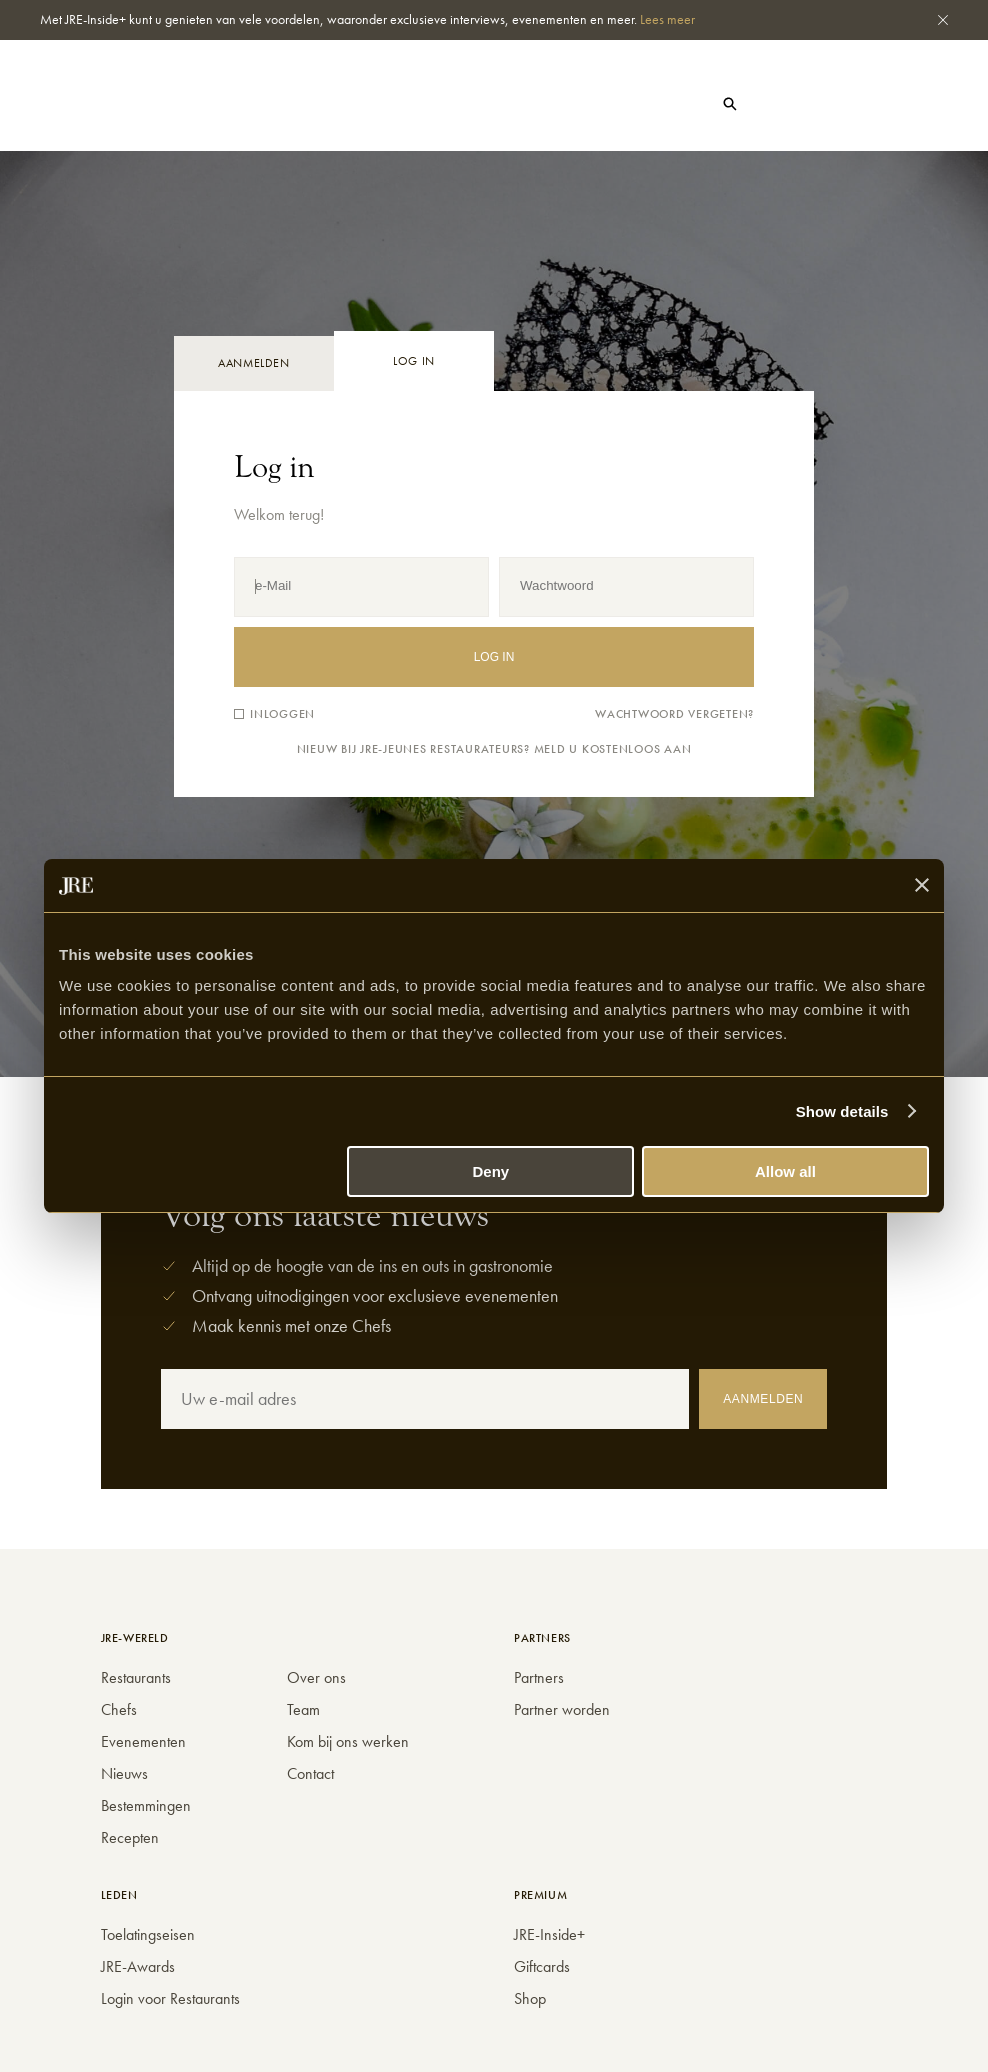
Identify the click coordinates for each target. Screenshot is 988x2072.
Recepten (130, 1837)
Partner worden (562, 1709)
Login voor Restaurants (170, 1998)
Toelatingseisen (148, 1934)
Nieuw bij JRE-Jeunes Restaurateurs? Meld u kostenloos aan (494, 749)
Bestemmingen (146, 1805)
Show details (842, 1111)
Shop (402, 105)
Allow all (785, 1171)
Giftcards (542, 1966)
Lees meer (667, 19)
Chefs (228, 90)
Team (303, 1709)
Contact (310, 1773)
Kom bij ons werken (348, 1741)
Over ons (316, 1677)
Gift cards (800, 104)
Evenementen (143, 1741)
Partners (539, 1677)
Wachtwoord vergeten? (674, 714)
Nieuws (121, 105)
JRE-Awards (138, 1966)
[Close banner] (922, 885)
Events (199, 105)
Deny (491, 1171)
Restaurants (138, 90)
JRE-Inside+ (549, 1934)
